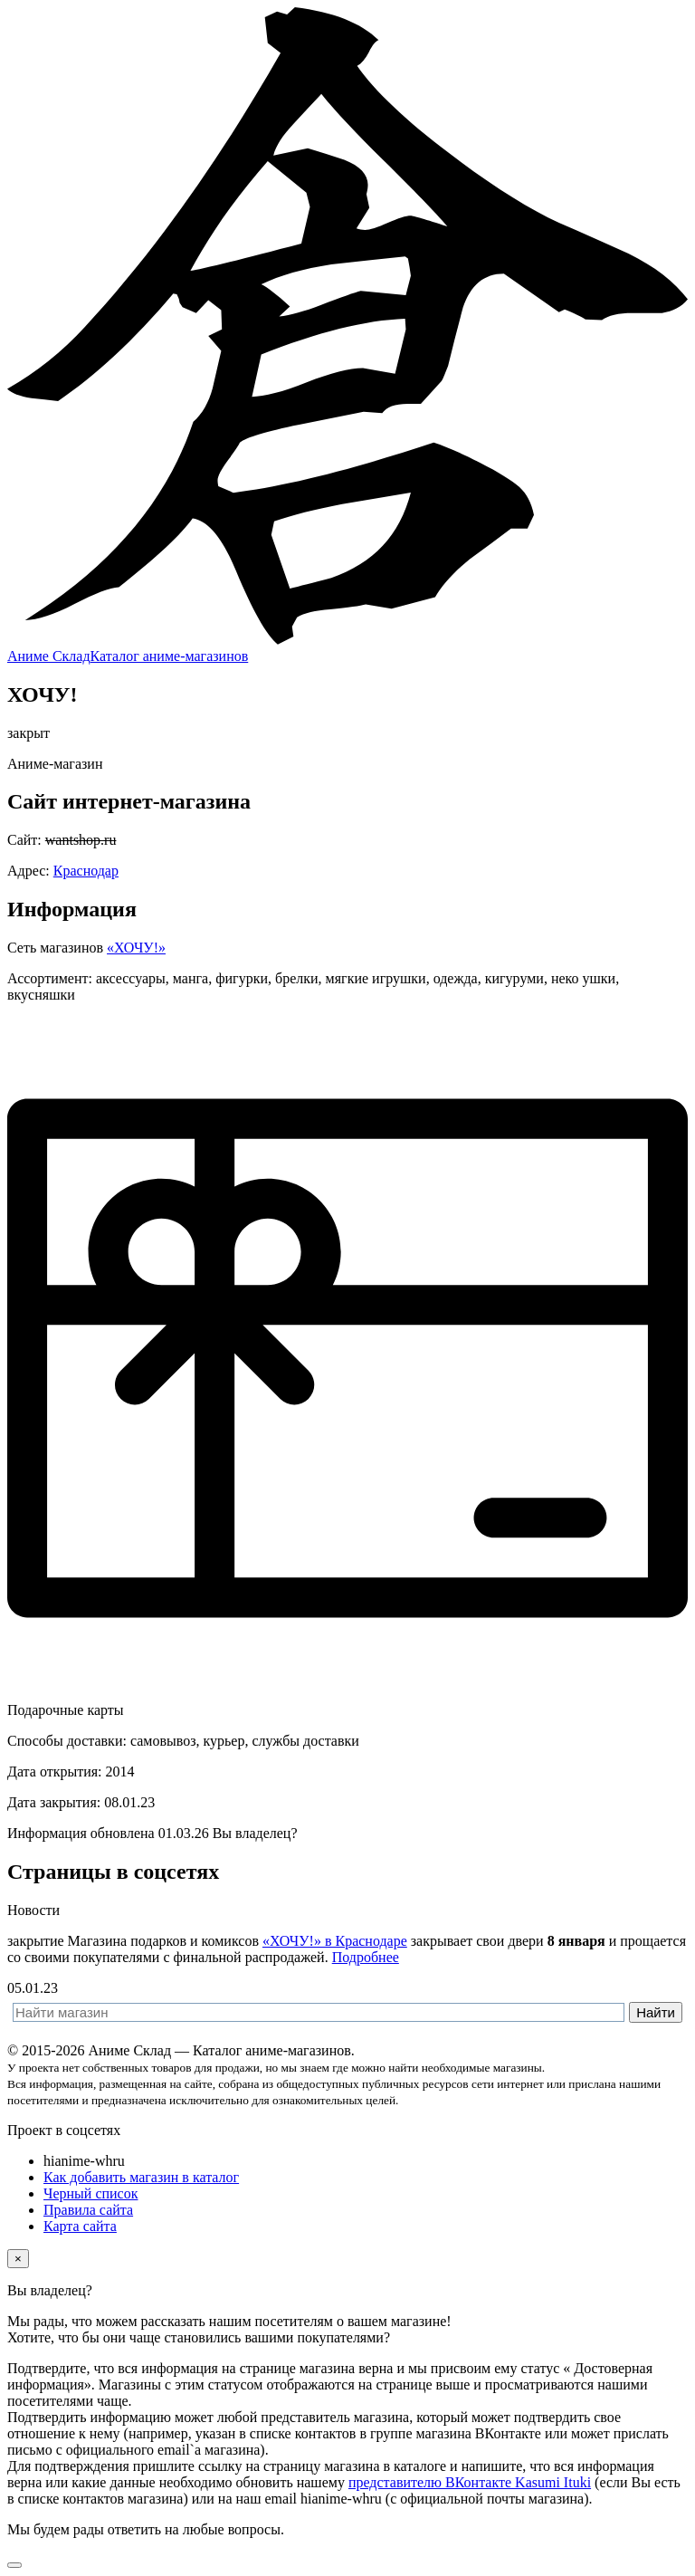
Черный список (90, 2193)
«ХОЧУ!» (136, 947)
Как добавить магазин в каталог (141, 2177)
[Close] (18, 2258)
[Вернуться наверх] (14, 2565)
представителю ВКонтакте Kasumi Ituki (469, 2482)
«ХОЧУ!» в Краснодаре (334, 1941)
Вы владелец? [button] (255, 1833)
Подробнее (365, 1957)
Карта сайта (80, 2226)
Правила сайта (88, 2209)
